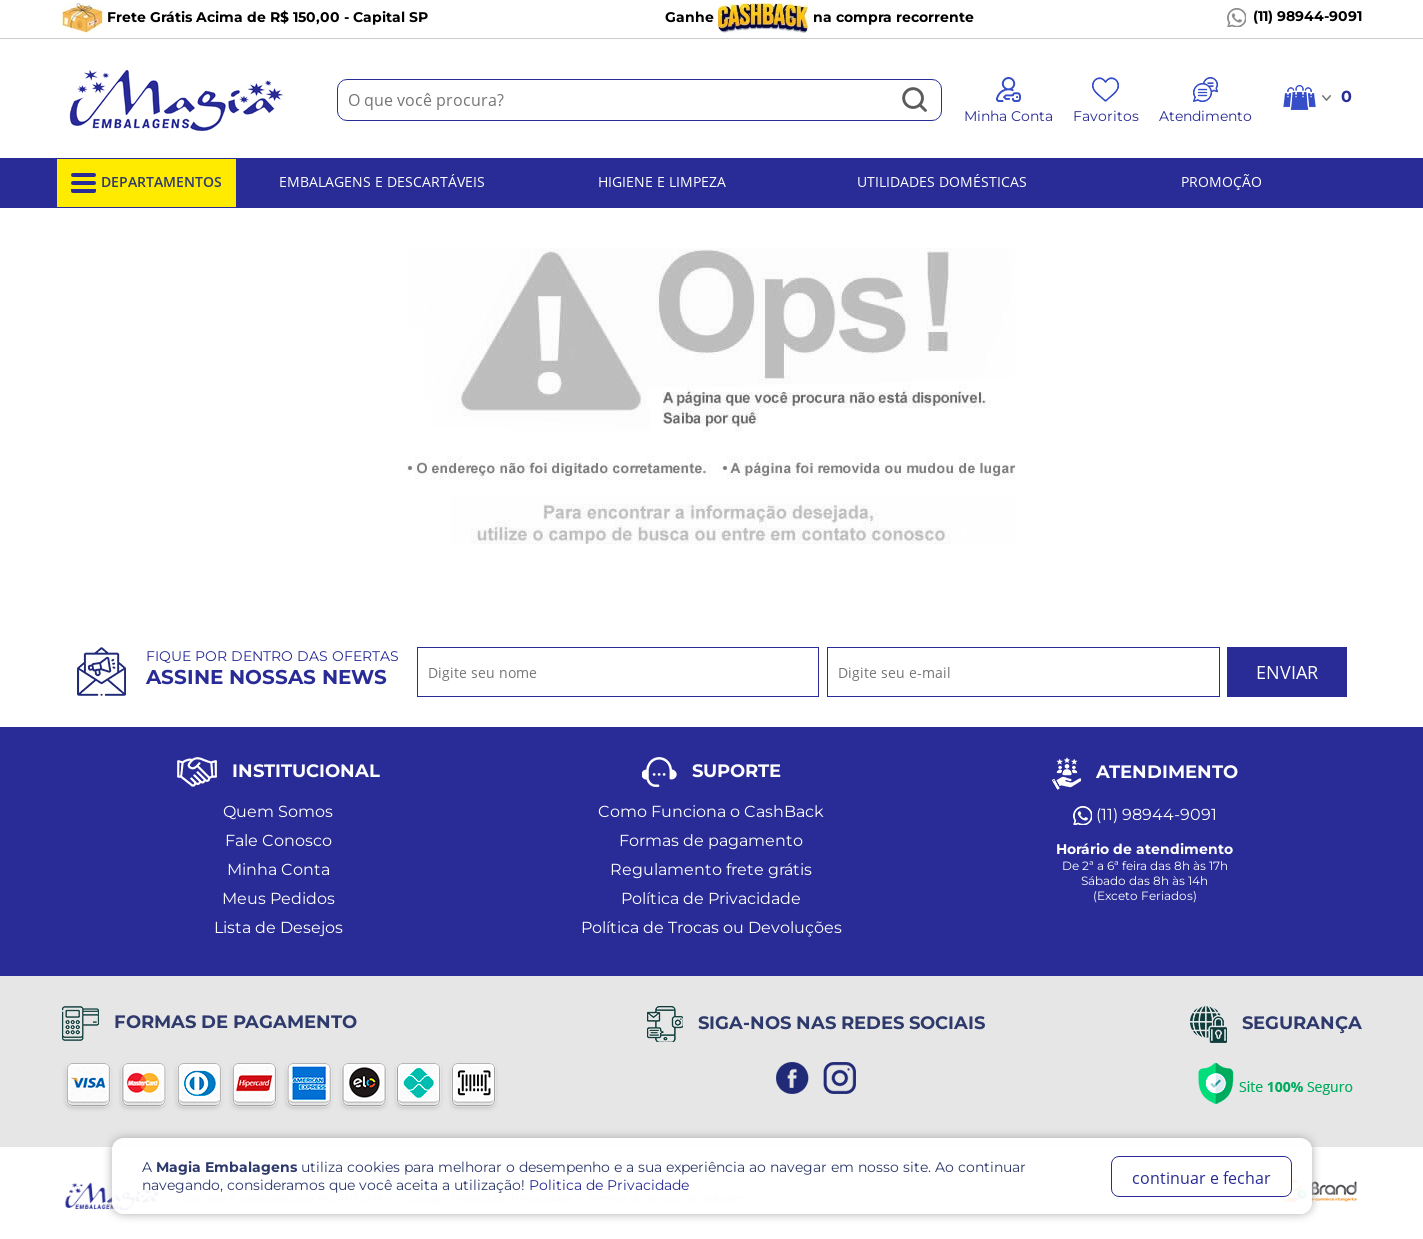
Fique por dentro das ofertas (272, 668)
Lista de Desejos (278, 927)
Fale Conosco (278, 840)
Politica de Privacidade (609, 1185)
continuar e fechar (1201, 1178)
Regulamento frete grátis (711, 869)
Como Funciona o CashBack (711, 811)
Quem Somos (278, 811)
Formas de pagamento (711, 840)
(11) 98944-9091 (1294, 17)
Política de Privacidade (711, 898)
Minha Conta (278, 869)
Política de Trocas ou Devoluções (711, 927)
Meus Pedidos (278, 898)
